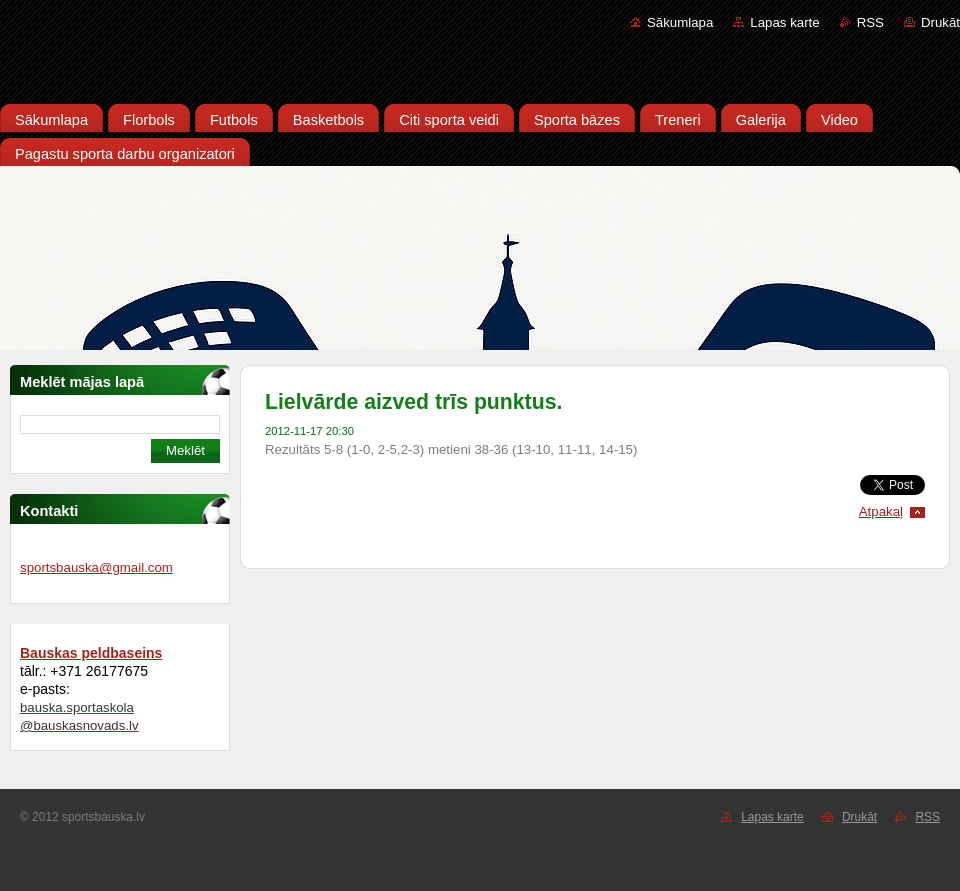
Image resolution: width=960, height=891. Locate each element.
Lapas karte (784, 22)
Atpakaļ (881, 511)
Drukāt (940, 22)
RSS (870, 22)
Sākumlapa (680, 22)
